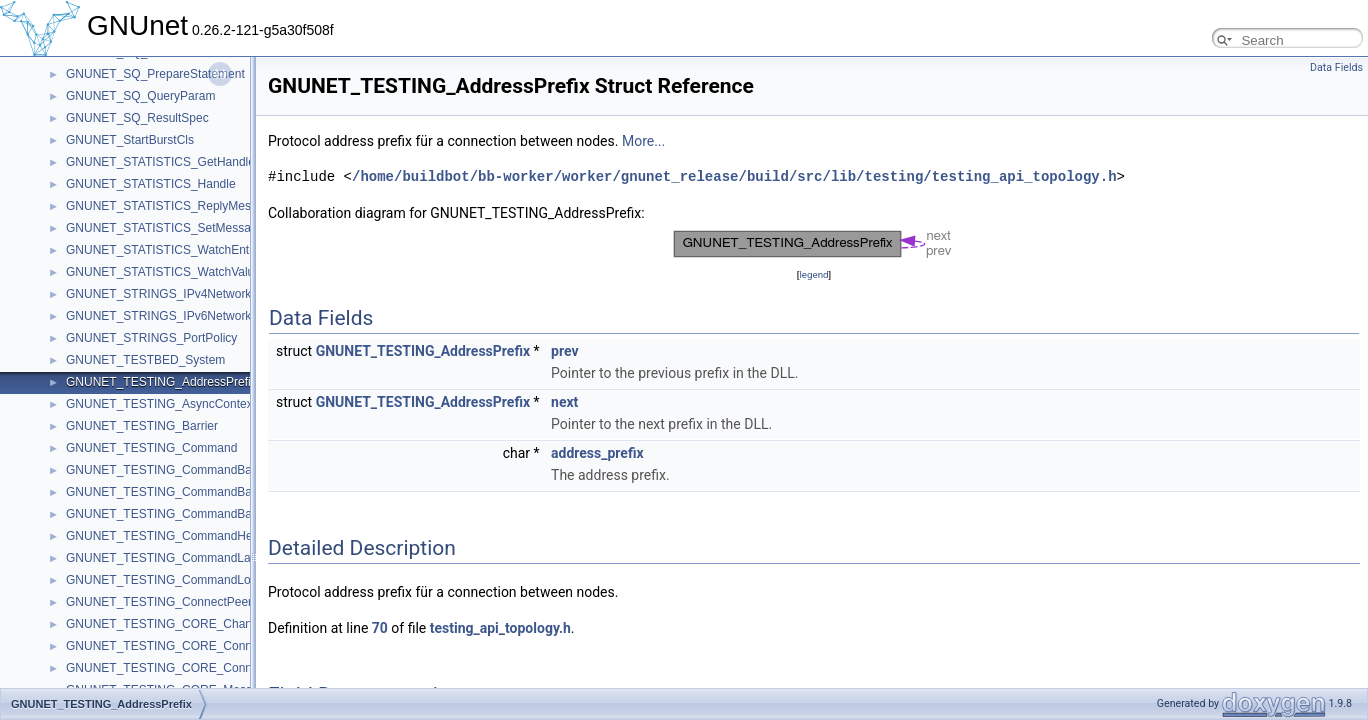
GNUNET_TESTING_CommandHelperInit (177, 536)
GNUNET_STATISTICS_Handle (151, 184)
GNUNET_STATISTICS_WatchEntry (162, 250)
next (564, 402)
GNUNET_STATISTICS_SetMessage (165, 228)
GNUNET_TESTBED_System (145, 360)
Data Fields (1336, 67)
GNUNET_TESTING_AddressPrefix (161, 382)
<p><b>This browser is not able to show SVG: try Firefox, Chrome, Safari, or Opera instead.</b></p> (814, 244)
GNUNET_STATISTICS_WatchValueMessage (188, 272)
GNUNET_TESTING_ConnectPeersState (176, 602)
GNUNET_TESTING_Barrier (142, 426)
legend (813, 274)
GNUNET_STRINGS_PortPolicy (151, 338)
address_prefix (597, 453)
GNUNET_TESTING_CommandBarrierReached (193, 492)
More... (643, 141)
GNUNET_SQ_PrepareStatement (155, 74)
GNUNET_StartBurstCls (130, 140)
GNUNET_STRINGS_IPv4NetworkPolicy (174, 294)
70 (380, 628)
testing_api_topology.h (500, 628)
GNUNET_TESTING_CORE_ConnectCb (174, 646)
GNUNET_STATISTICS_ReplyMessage (171, 206)
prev (564, 351)
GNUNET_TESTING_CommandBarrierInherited (193, 470)
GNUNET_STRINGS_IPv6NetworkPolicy (174, 316)
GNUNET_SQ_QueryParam (140, 96)
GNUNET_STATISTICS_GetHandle (160, 162)
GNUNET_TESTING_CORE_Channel (167, 624)
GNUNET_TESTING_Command (151, 448)
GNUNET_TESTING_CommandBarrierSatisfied (192, 514)
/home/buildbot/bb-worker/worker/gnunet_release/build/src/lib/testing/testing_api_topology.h (734, 176)
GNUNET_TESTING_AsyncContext (161, 404)
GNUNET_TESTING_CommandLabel (166, 558)
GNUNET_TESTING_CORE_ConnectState (181, 668)
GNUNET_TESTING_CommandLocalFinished (188, 580)
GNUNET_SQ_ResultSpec (137, 118)
